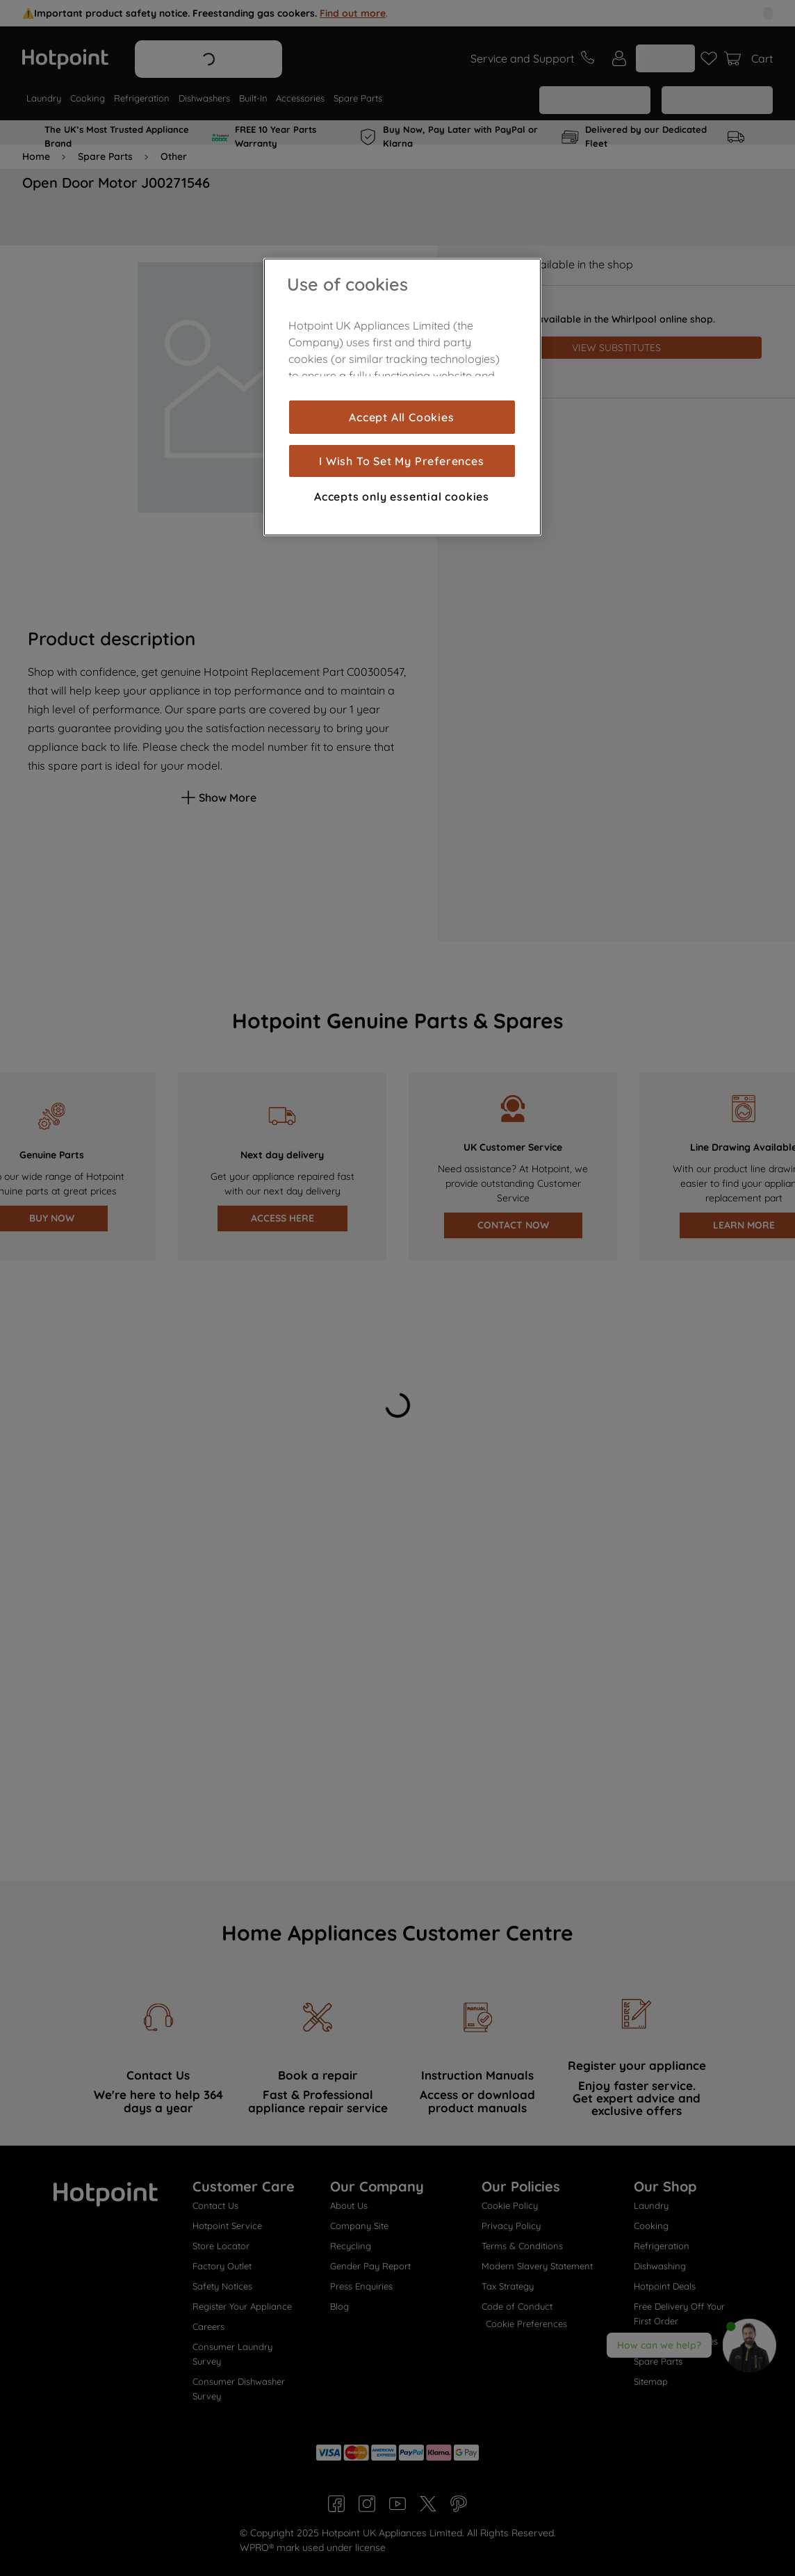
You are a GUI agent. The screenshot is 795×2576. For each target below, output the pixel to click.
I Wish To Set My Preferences (401, 461)
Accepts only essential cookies (401, 496)
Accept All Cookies (401, 417)
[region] (402, 397)
